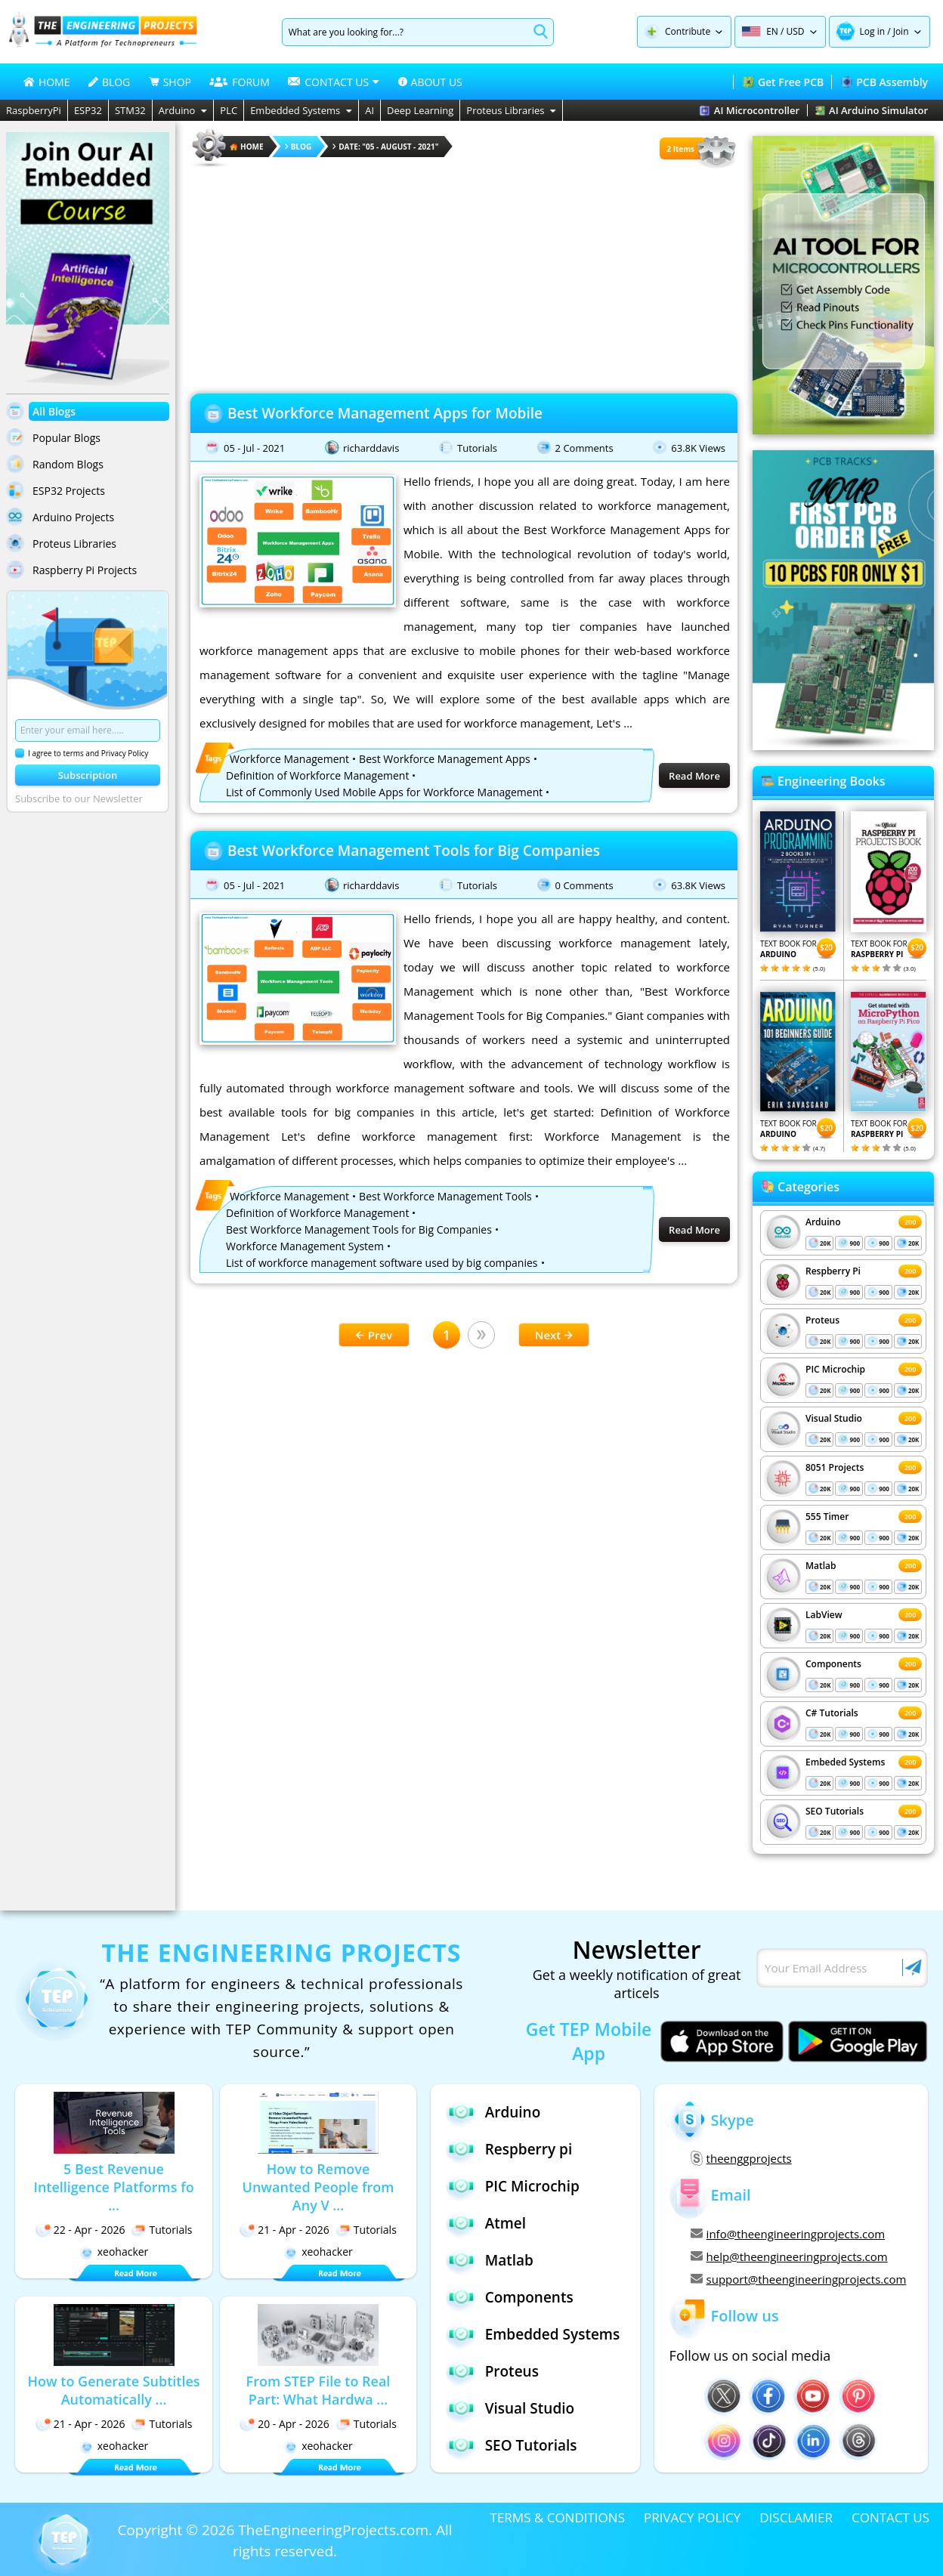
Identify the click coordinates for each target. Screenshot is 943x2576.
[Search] (405, 32)
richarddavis (371, 448)
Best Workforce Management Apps (444, 759)
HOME (46, 82)
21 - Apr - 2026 (284, 2230)
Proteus (822, 1320)
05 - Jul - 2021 (254, 448)
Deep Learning (420, 110)
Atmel (486, 2222)
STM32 (130, 110)
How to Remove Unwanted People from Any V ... (318, 2187)
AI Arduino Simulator (871, 110)
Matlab (820, 1565)
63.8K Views (698, 448)
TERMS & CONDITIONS (557, 2517)
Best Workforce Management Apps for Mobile (385, 413)
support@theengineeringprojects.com (799, 2279)
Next (554, 1334)
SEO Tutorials (834, 1811)
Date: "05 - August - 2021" (385, 146)
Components (833, 1663)
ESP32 (88, 110)
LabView (823, 1614)
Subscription (88, 775)
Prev (374, 1334)
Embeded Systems (845, 1762)
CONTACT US (890, 2517)
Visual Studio (833, 1418)
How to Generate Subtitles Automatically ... (113, 2390)
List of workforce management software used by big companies (382, 1263)
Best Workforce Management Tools (445, 1196)
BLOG (109, 82)
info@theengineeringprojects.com (788, 2233)
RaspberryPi (33, 110)
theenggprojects (741, 2158)
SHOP (170, 82)
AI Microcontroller (749, 110)
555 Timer (827, 1516)
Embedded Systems (301, 110)
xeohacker (114, 2251)
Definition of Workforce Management (317, 775)
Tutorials (477, 448)
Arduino (183, 110)
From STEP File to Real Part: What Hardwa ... (318, 2390)
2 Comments (584, 448)
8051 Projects (834, 1467)
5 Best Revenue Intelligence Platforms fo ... (113, 2187)
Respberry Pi (833, 1271)
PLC (228, 110)
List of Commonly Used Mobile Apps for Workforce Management (384, 792)
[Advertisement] (463, 275)
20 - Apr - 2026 (284, 2424)
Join (901, 31)
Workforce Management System (305, 1246)
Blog (298, 146)
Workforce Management (289, 759)
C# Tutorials (831, 1713)
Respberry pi (509, 2148)
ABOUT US (430, 82)
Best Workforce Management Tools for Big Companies (413, 850)
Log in (873, 31)
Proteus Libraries (511, 110)
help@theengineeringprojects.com (789, 2256)
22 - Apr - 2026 (80, 2230)
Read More (694, 776)
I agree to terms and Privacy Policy (81, 753)
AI (369, 110)
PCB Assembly (884, 82)
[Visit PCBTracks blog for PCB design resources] (843, 745)
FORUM (239, 82)
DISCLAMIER (796, 2517)
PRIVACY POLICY (692, 2517)
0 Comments (584, 885)
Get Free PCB (783, 82)
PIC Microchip (835, 1369)
